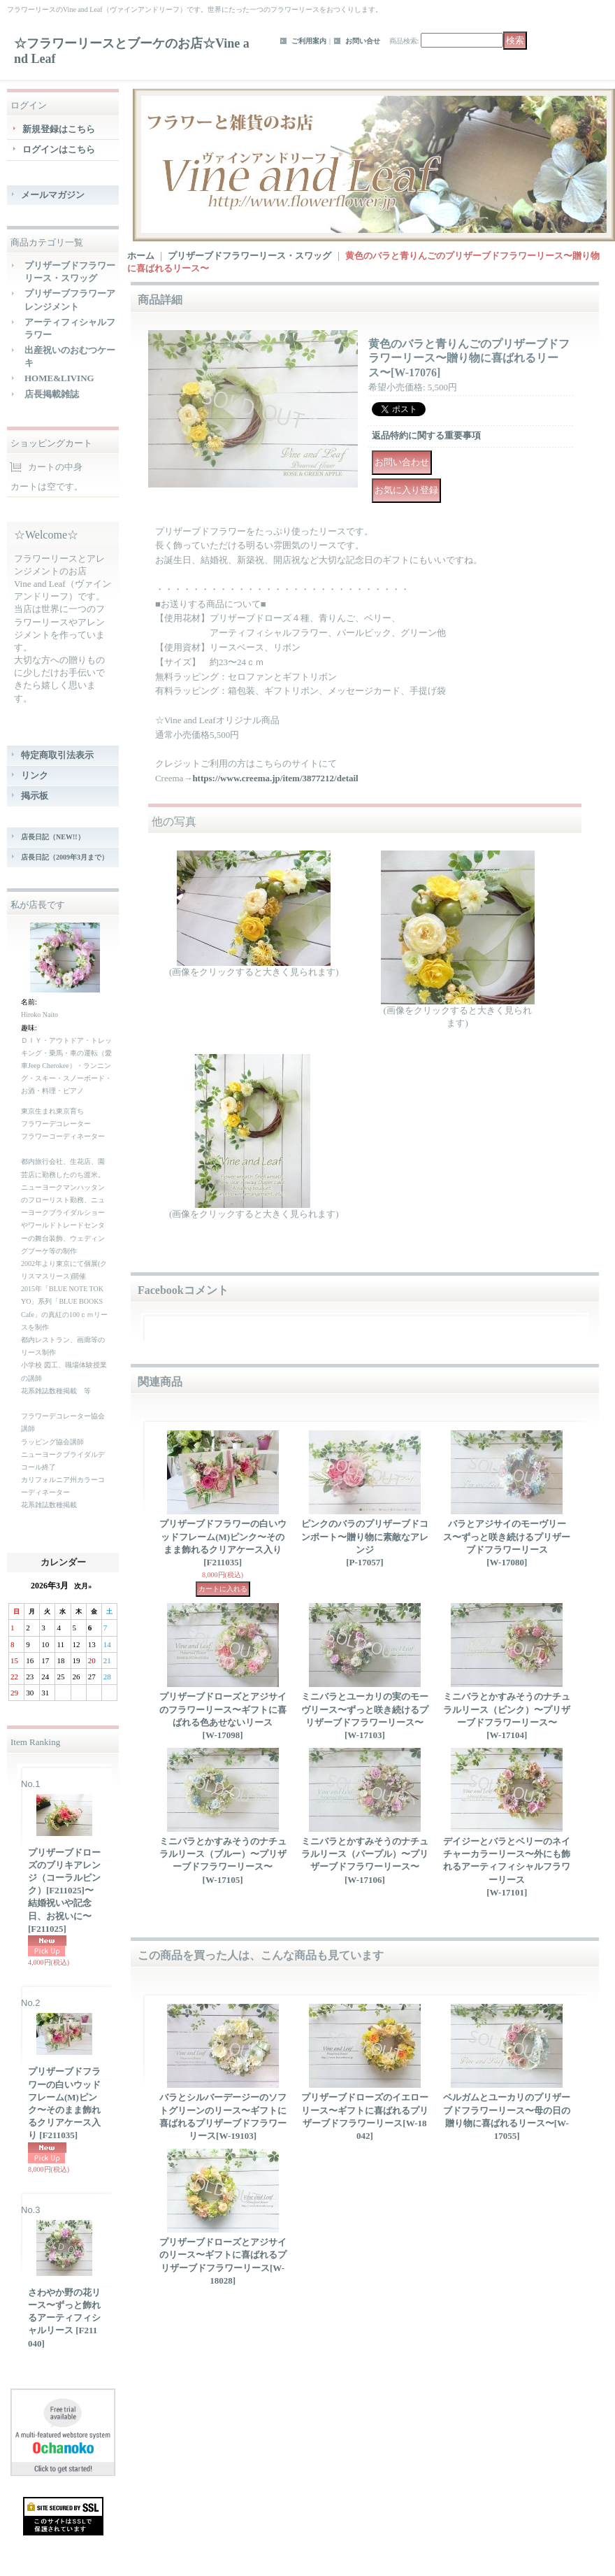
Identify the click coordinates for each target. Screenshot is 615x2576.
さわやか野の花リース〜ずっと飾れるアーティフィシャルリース (64, 2318)
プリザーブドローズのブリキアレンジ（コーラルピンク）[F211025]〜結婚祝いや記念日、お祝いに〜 (64, 1890)
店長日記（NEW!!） (53, 837)
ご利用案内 (308, 41)
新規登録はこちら (58, 129)
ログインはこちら (58, 149)
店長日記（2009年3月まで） (64, 857)
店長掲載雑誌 (51, 394)
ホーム (140, 255)
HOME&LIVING (59, 378)
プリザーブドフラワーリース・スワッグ (249, 255)
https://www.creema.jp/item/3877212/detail (275, 778)
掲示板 (34, 795)
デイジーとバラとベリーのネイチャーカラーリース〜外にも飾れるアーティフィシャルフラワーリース (506, 1867)
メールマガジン (53, 195)
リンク (34, 775)
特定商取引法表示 (57, 755)
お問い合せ (362, 41)
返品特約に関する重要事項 (426, 435)
